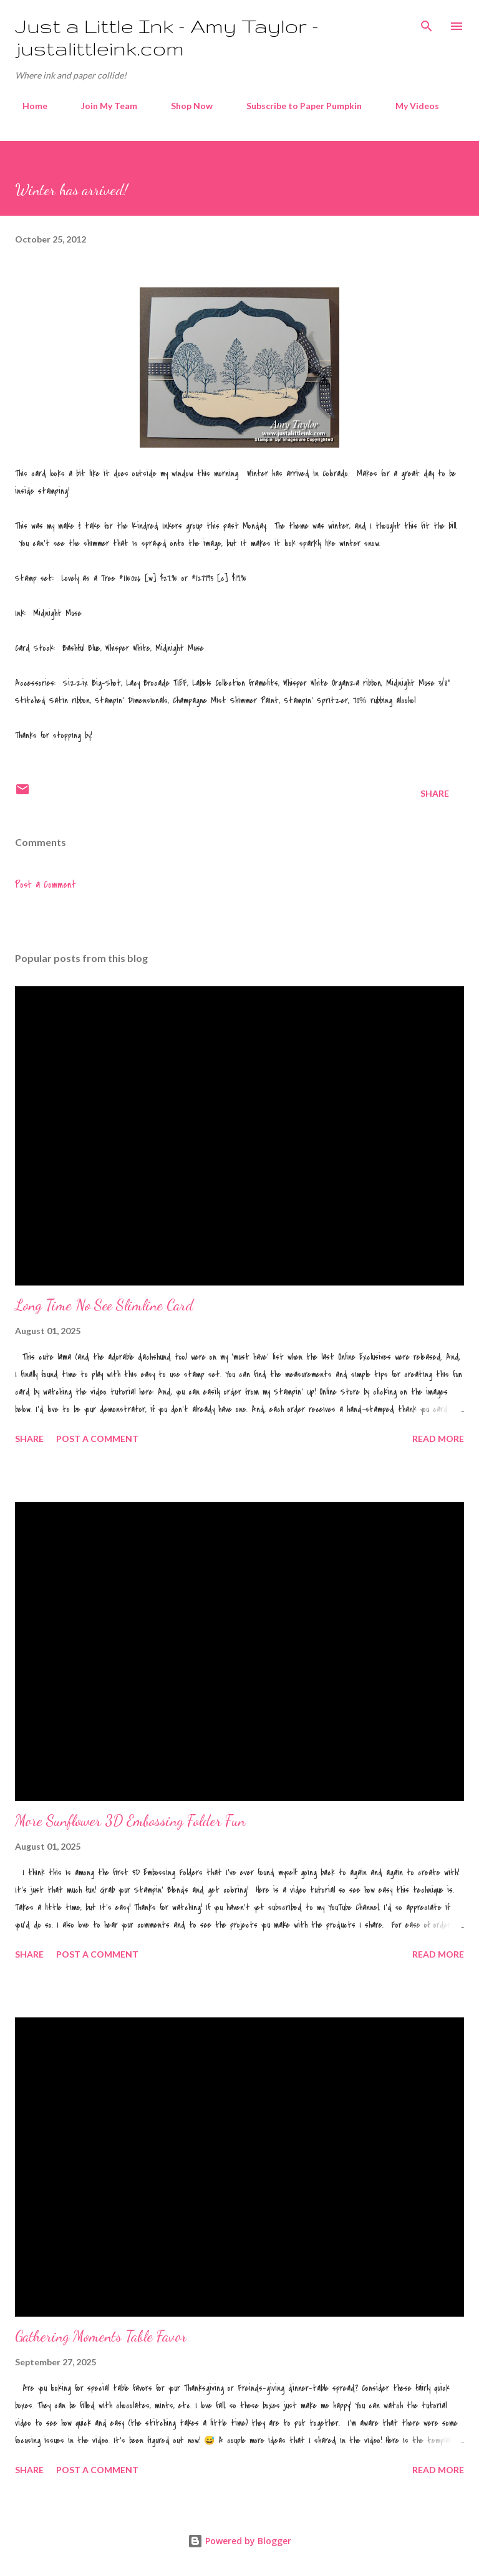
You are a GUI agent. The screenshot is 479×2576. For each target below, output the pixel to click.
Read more (438, 1438)
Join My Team (102, 105)
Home (27, 105)
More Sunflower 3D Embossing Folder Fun (130, 1821)
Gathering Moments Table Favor (100, 2336)
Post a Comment (45, 885)
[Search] (426, 22)
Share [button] (434, 793)
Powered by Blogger (239, 2541)
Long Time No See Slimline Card (104, 1305)
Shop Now (184, 105)
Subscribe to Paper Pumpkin (296, 105)
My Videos (410, 105)
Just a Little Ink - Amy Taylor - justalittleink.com (167, 37)
